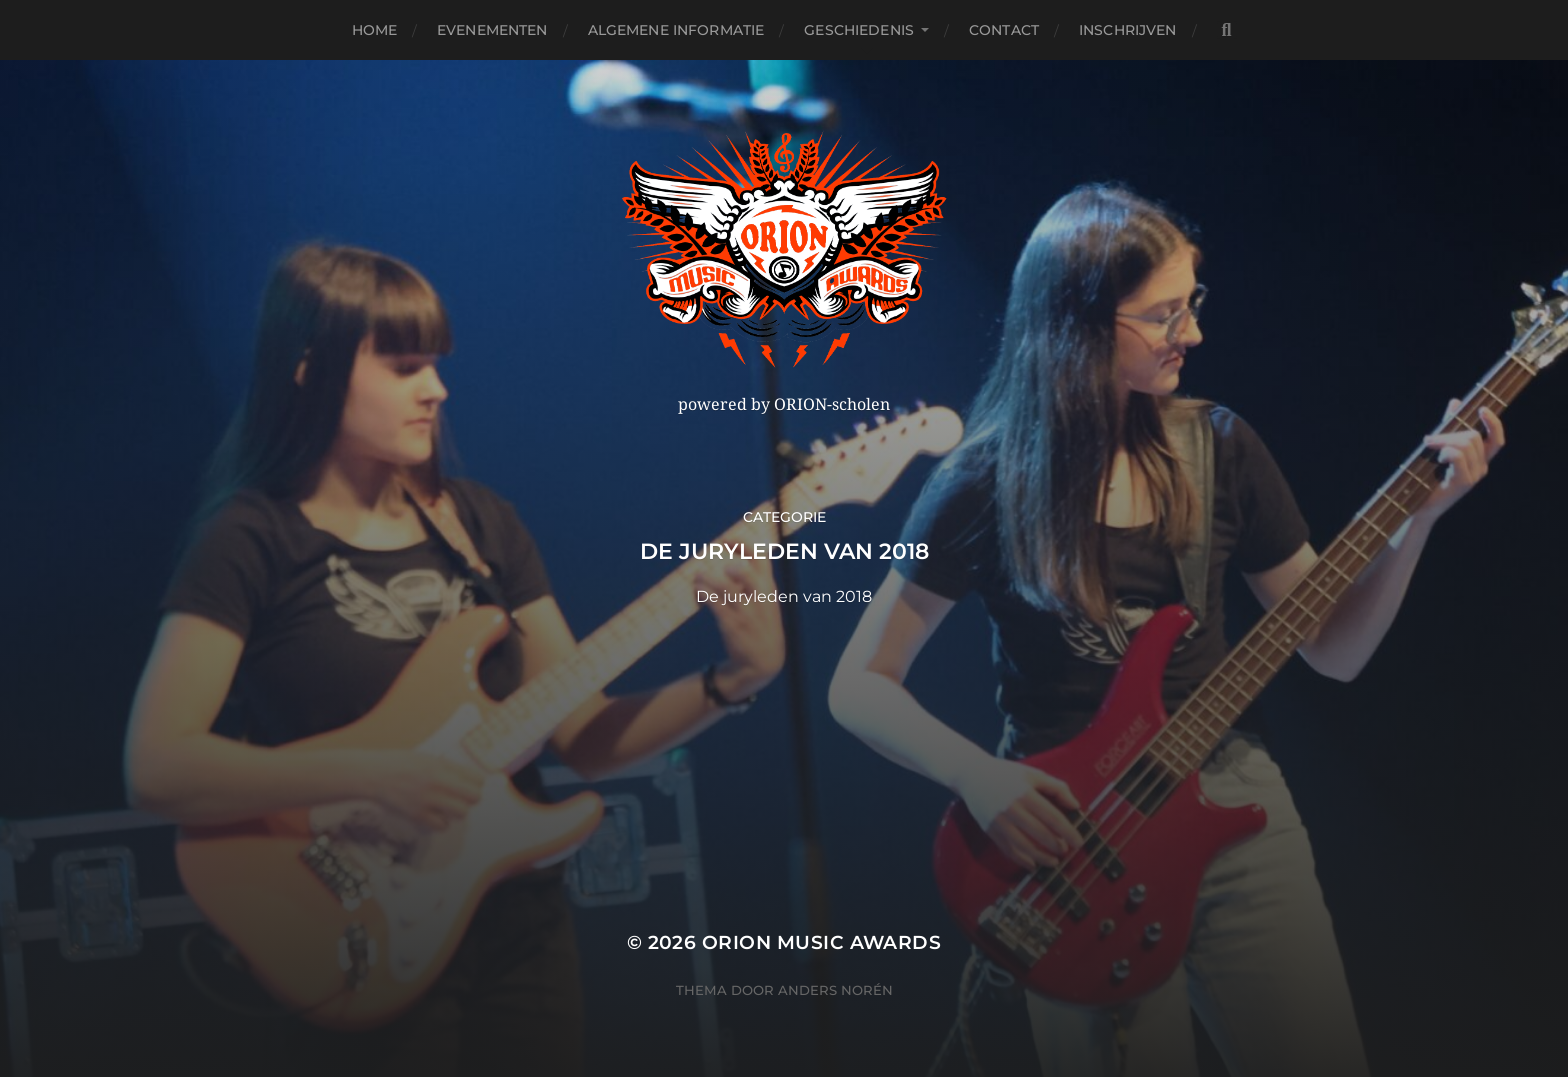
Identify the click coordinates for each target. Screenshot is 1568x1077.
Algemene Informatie (676, 30)
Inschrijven (1128, 30)
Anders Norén (835, 990)
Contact (1004, 30)
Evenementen (492, 30)
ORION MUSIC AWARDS (821, 942)
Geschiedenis (859, 30)
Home (375, 30)
